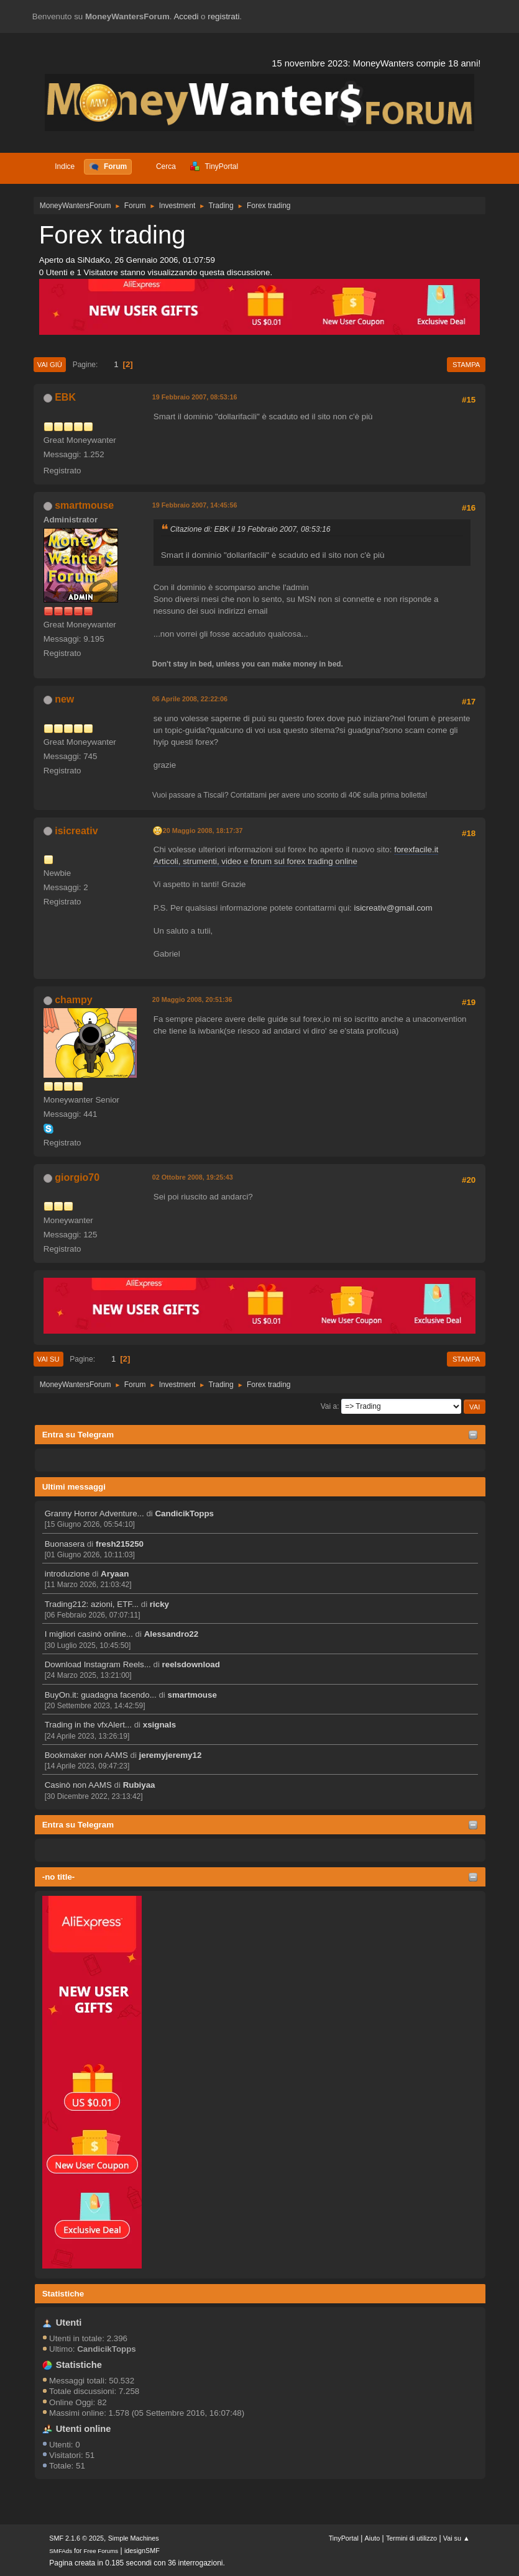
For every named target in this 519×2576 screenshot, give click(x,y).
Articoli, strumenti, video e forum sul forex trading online (255, 861)
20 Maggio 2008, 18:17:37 (203, 830)
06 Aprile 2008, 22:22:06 (189, 699)
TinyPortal (344, 2538)
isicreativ (76, 831)
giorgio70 (77, 1177)
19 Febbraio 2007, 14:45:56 (194, 505)
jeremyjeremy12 (170, 1755)
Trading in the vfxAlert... (88, 1724)
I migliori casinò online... (89, 1634)
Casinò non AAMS (78, 1785)
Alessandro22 (171, 1634)
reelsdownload (191, 1664)
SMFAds (60, 2550)
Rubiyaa (139, 1785)
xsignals (159, 1724)
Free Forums (101, 2550)
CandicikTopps (184, 1513)
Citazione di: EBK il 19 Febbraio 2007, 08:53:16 (250, 529)
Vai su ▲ (456, 2538)
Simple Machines (133, 2538)
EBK (65, 397)
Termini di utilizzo (411, 2538)
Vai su (48, 1359)
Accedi (185, 16)
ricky (159, 1604)
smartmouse (192, 1695)
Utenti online (83, 2429)
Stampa (466, 364)
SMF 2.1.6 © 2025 (76, 2538)
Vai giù (49, 364)
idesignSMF (142, 2550)
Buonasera (65, 1544)
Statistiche (63, 2293)
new (64, 699)
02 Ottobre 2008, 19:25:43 (192, 1177)
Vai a (329, 1406)
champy (73, 999)
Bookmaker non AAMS (86, 1755)
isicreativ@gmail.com (393, 908)
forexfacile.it (416, 849)
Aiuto (372, 2538)
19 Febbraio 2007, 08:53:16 (194, 397)
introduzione (67, 1573)
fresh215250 (120, 1544)
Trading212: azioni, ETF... (92, 1604)
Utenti (69, 2323)
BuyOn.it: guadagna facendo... (101, 1695)
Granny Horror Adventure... (94, 1513)
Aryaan (115, 1573)
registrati (223, 16)
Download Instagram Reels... (98, 1664)
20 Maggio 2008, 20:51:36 (192, 999)
